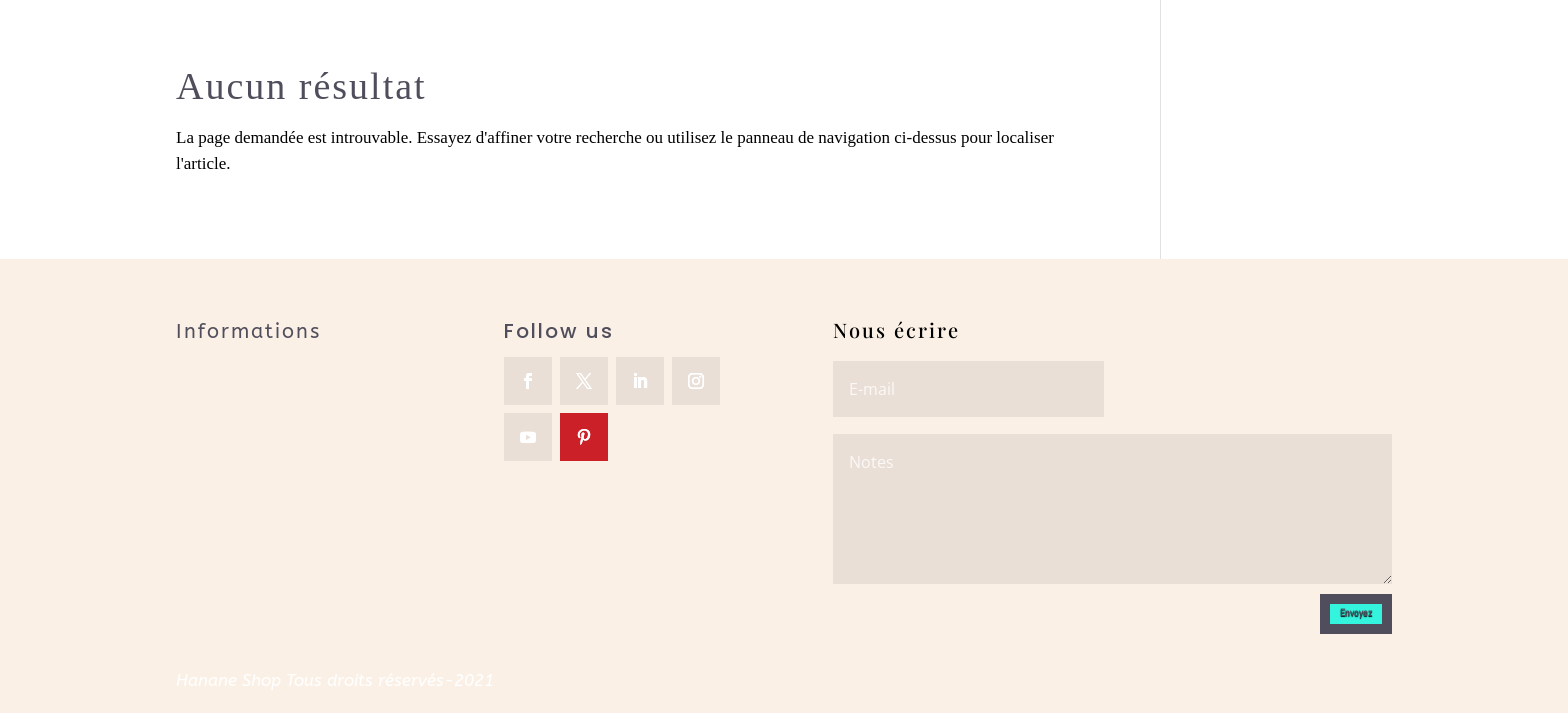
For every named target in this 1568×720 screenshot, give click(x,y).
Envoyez (1356, 612)
